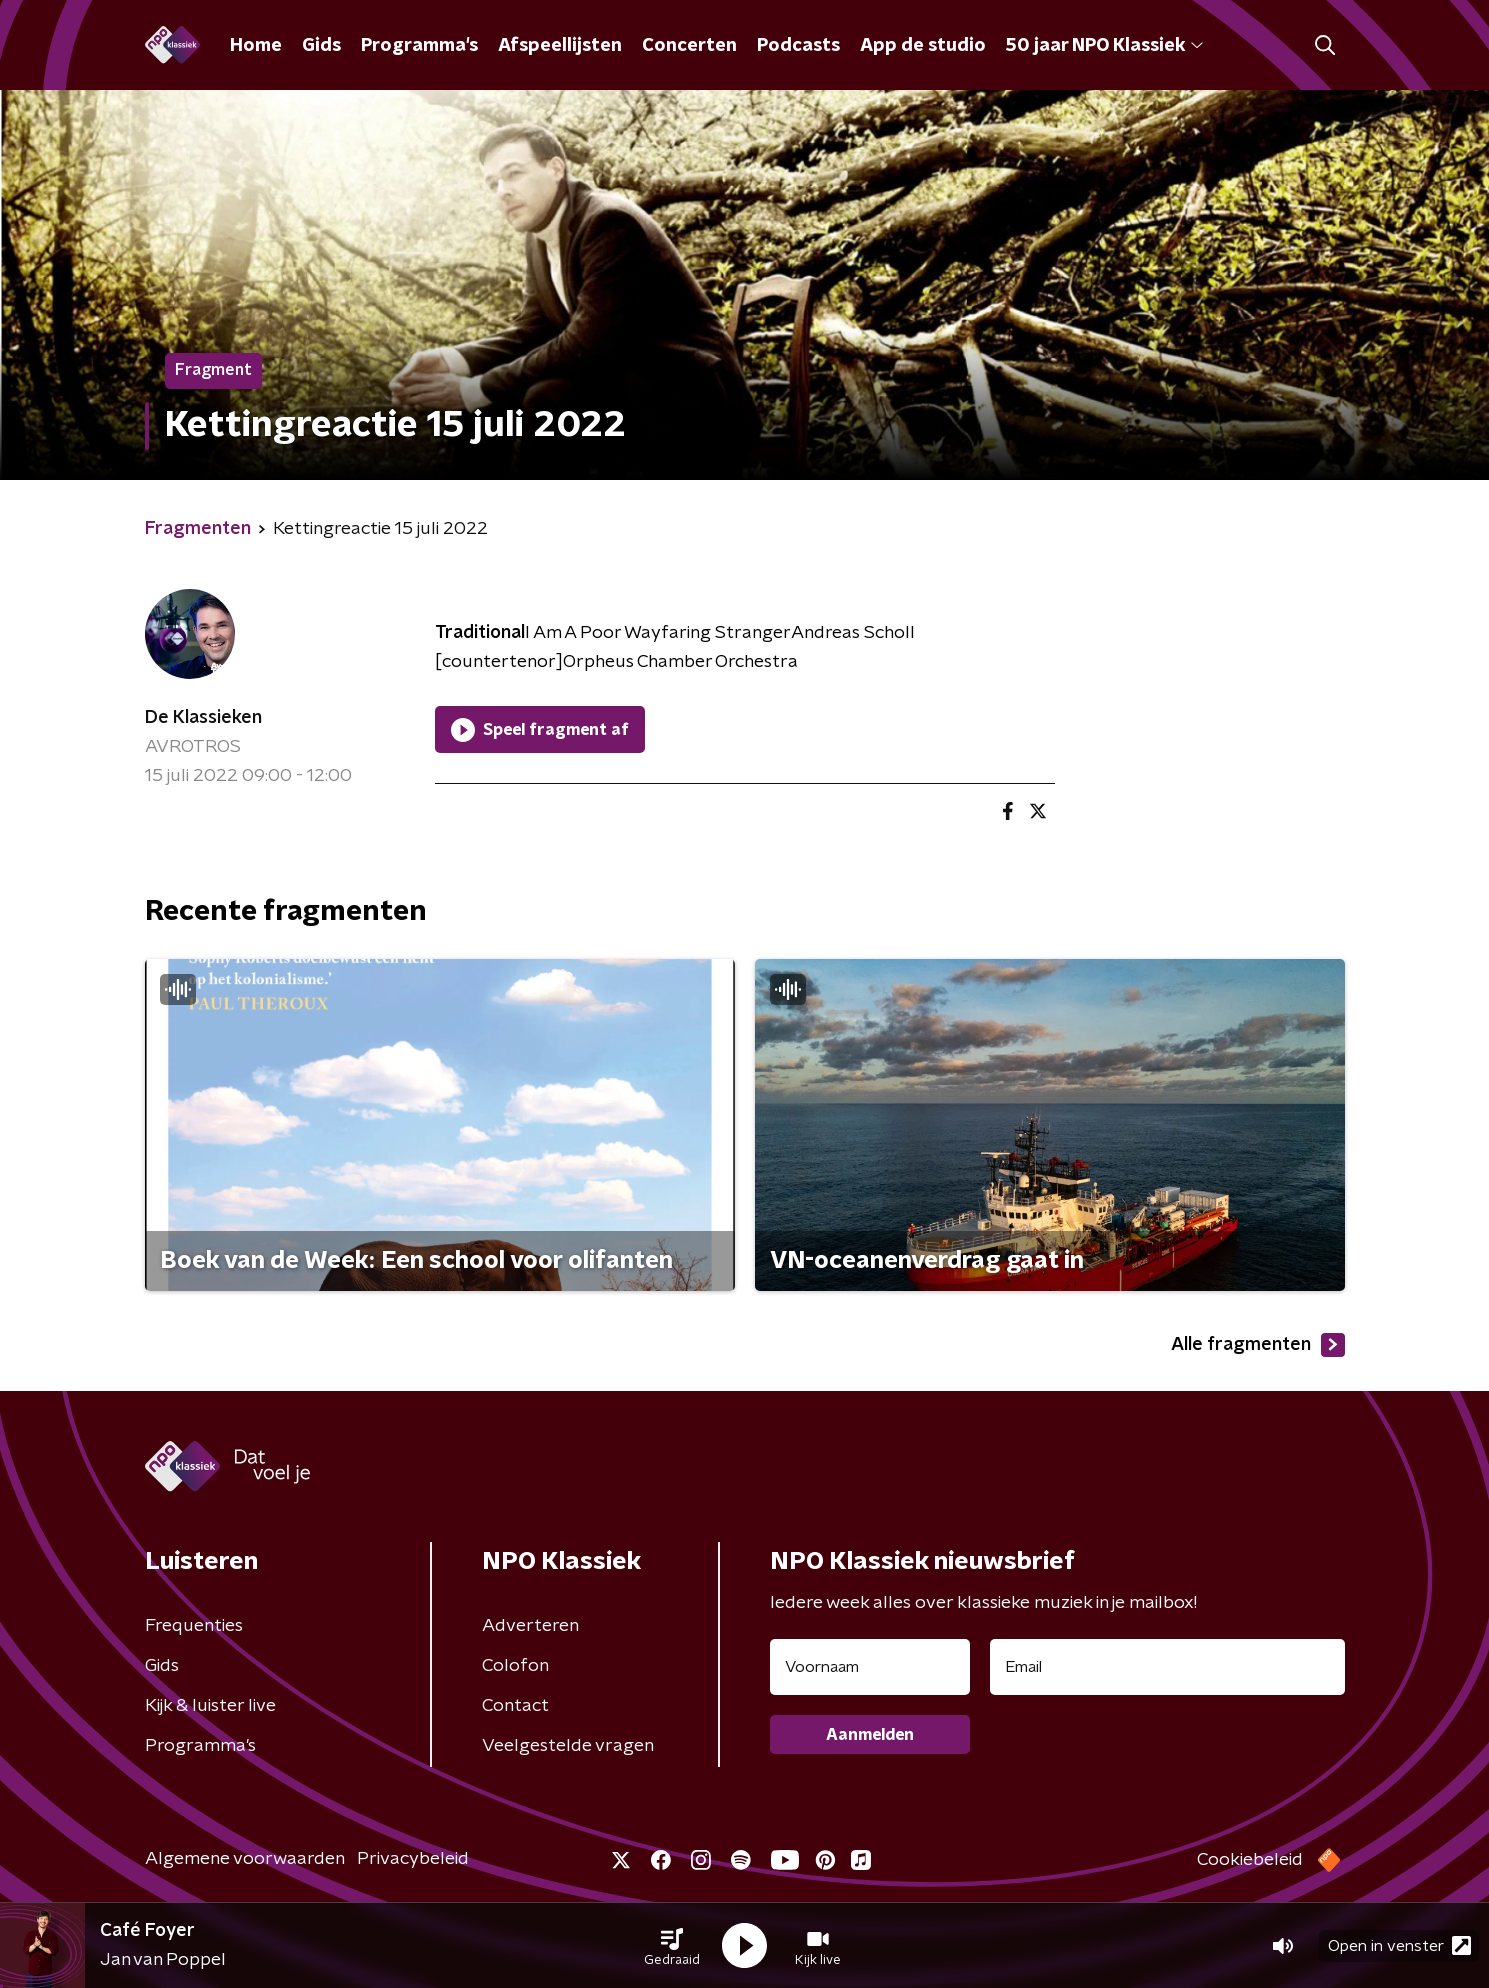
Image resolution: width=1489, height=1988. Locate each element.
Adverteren (530, 1626)
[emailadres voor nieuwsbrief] (1167, 1667)
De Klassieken (203, 718)
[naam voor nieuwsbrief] (870, 1667)
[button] (672, 1946)
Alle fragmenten (1258, 1345)
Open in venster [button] (1399, 1945)
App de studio (923, 46)
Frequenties (194, 1626)
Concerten (689, 46)
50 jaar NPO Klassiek (1104, 46)
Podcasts (798, 46)
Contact (515, 1706)
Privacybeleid (413, 1859)
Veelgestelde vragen (568, 1746)
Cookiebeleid (1250, 1860)
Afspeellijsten (560, 46)
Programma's (419, 46)
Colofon (515, 1666)
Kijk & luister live (210, 1706)
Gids (321, 46)
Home (256, 46)
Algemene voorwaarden (245, 1859)
